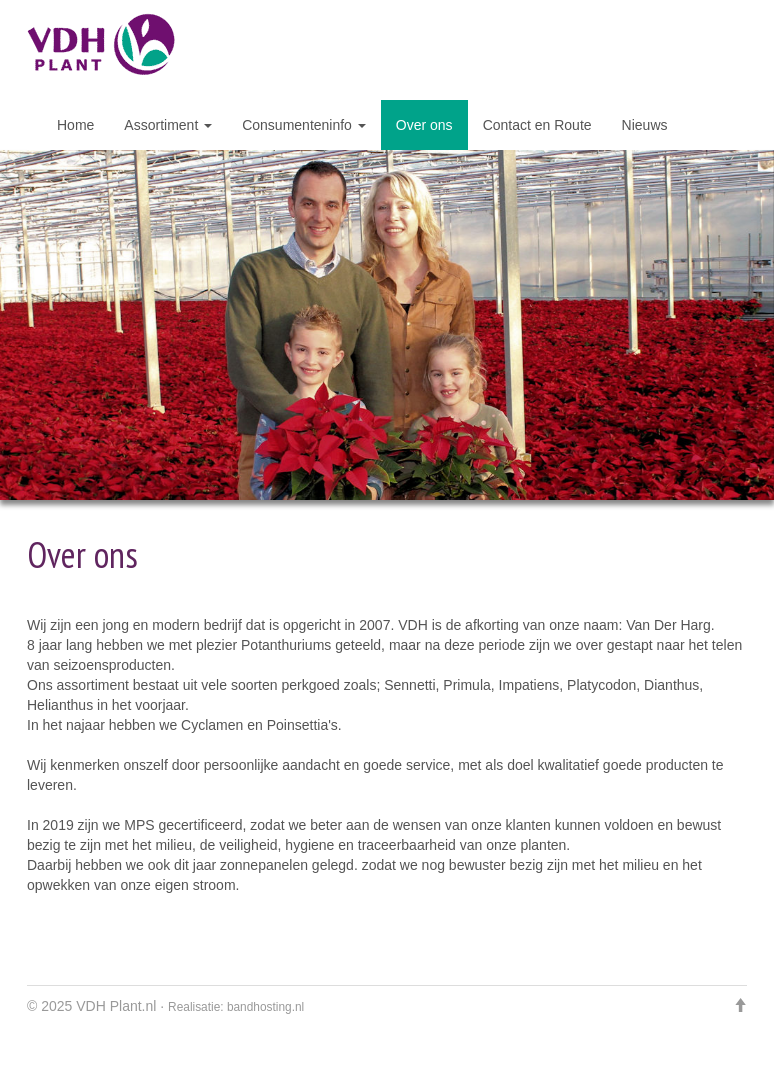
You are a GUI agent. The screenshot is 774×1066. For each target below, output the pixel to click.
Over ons (424, 125)
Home (75, 125)
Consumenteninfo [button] (304, 125)
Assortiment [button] (168, 125)
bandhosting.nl (265, 1007)
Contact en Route (537, 125)
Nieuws (645, 125)
